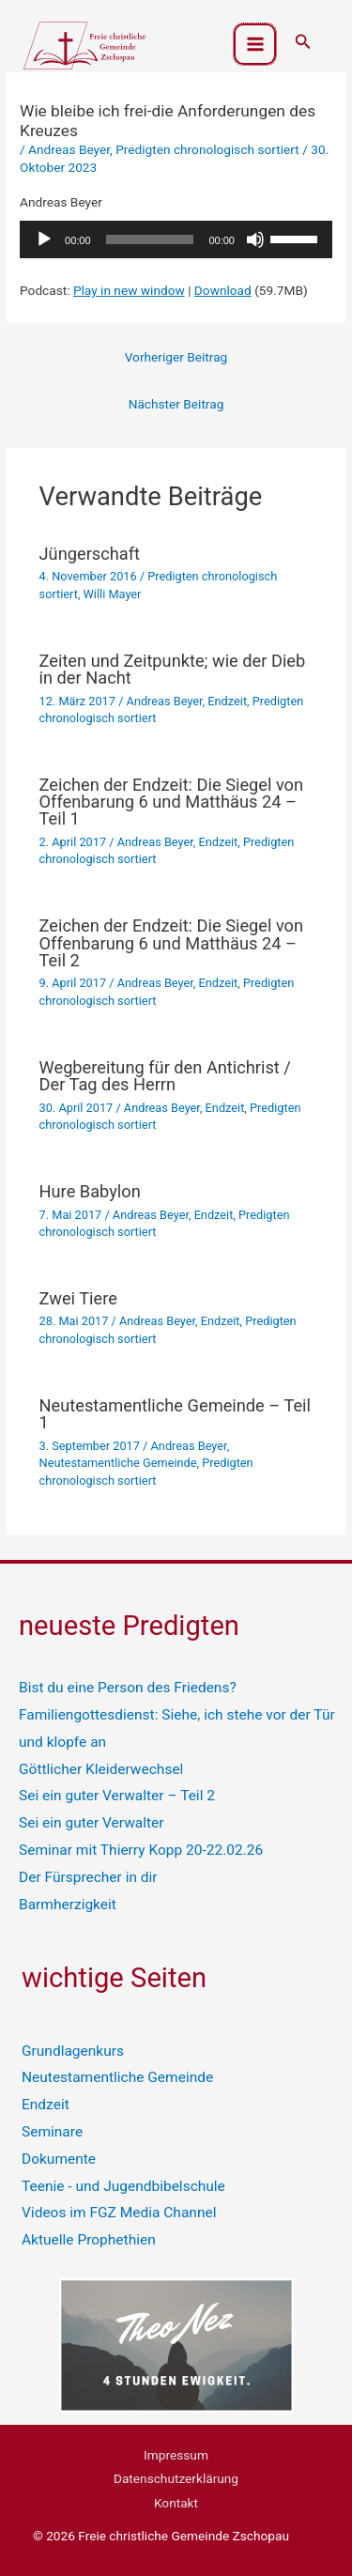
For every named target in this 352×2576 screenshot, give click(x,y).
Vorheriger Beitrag (176, 356)
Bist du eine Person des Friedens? (128, 1687)
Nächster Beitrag (176, 403)
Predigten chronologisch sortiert (207, 149)
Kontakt (176, 2502)
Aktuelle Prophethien (89, 2239)
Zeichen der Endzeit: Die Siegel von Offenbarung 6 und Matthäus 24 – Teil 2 (171, 942)
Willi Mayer (113, 594)
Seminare (52, 2131)
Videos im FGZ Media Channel (119, 2212)
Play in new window (129, 290)
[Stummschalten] (255, 239)
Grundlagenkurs (73, 2051)
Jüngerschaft (90, 553)
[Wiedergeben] (44, 239)
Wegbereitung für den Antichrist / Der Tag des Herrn (165, 1075)
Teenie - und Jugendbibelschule (123, 2186)
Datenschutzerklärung (176, 2478)
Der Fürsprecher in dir (88, 1877)
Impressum (176, 2454)
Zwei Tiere (78, 1298)
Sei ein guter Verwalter (91, 1822)
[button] (303, 42)
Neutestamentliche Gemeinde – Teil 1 (175, 1414)
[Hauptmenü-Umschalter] (255, 44)
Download (223, 290)
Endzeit (227, 701)
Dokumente (59, 2159)
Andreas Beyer (69, 149)
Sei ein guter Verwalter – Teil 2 (117, 1795)
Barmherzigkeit (67, 1904)
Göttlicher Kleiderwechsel (101, 1769)
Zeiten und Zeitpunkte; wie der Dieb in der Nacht (172, 669)
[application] (176, 239)
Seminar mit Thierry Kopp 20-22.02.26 (141, 1850)
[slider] (150, 239)
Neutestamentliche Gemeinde (118, 1463)
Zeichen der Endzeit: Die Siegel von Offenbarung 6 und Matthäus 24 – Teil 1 (171, 801)
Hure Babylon (90, 1191)
